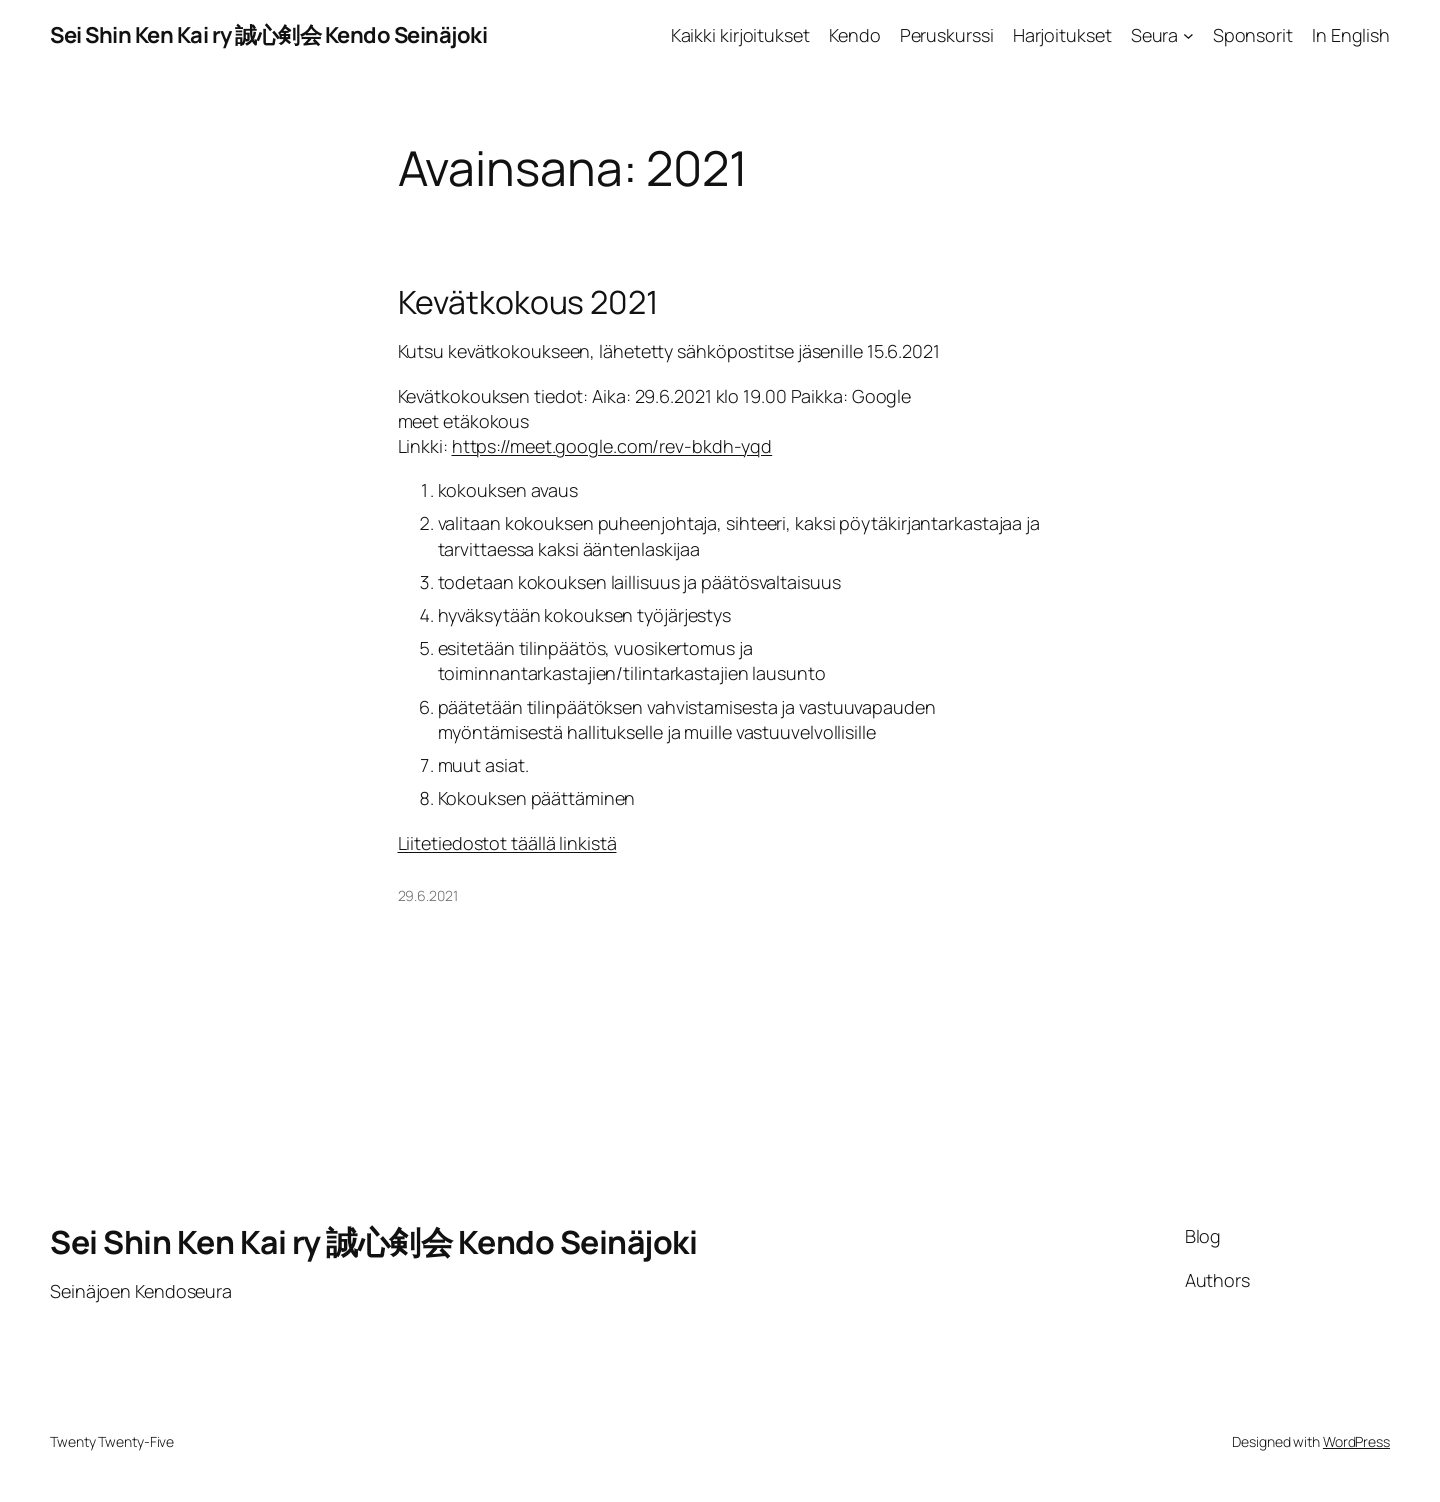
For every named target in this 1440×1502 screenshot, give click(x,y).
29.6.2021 (428, 895)
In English (1351, 35)
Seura (1155, 35)
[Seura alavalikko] (1188, 35)
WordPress (1356, 1441)
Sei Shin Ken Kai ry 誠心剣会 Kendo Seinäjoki (268, 35)
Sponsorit (1253, 35)
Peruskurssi (947, 35)
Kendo (855, 35)
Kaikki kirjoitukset (740, 35)
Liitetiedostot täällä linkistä (507, 843)
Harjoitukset (1062, 35)
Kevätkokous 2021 (528, 302)
